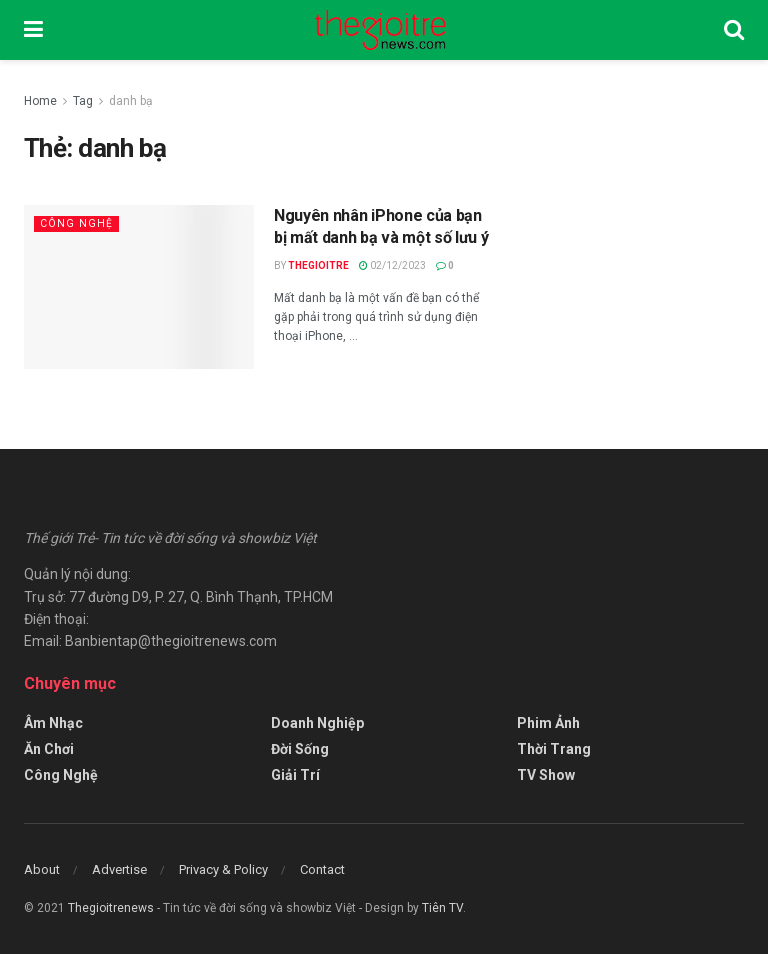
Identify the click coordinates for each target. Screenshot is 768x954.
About (42, 869)
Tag (83, 101)
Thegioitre (318, 265)
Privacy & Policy (223, 869)
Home (40, 101)
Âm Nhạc (53, 723)
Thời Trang (554, 749)
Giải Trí (295, 775)
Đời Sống (300, 749)
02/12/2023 (392, 265)
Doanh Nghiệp (317, 723)
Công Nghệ (76, 223)
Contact (322, 869)
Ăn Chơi (49, 749)
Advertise (119, 869)
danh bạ (131, 101)
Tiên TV (442, 908)
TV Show (546, 775)
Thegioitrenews (112, 908)
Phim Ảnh (548, 723)
